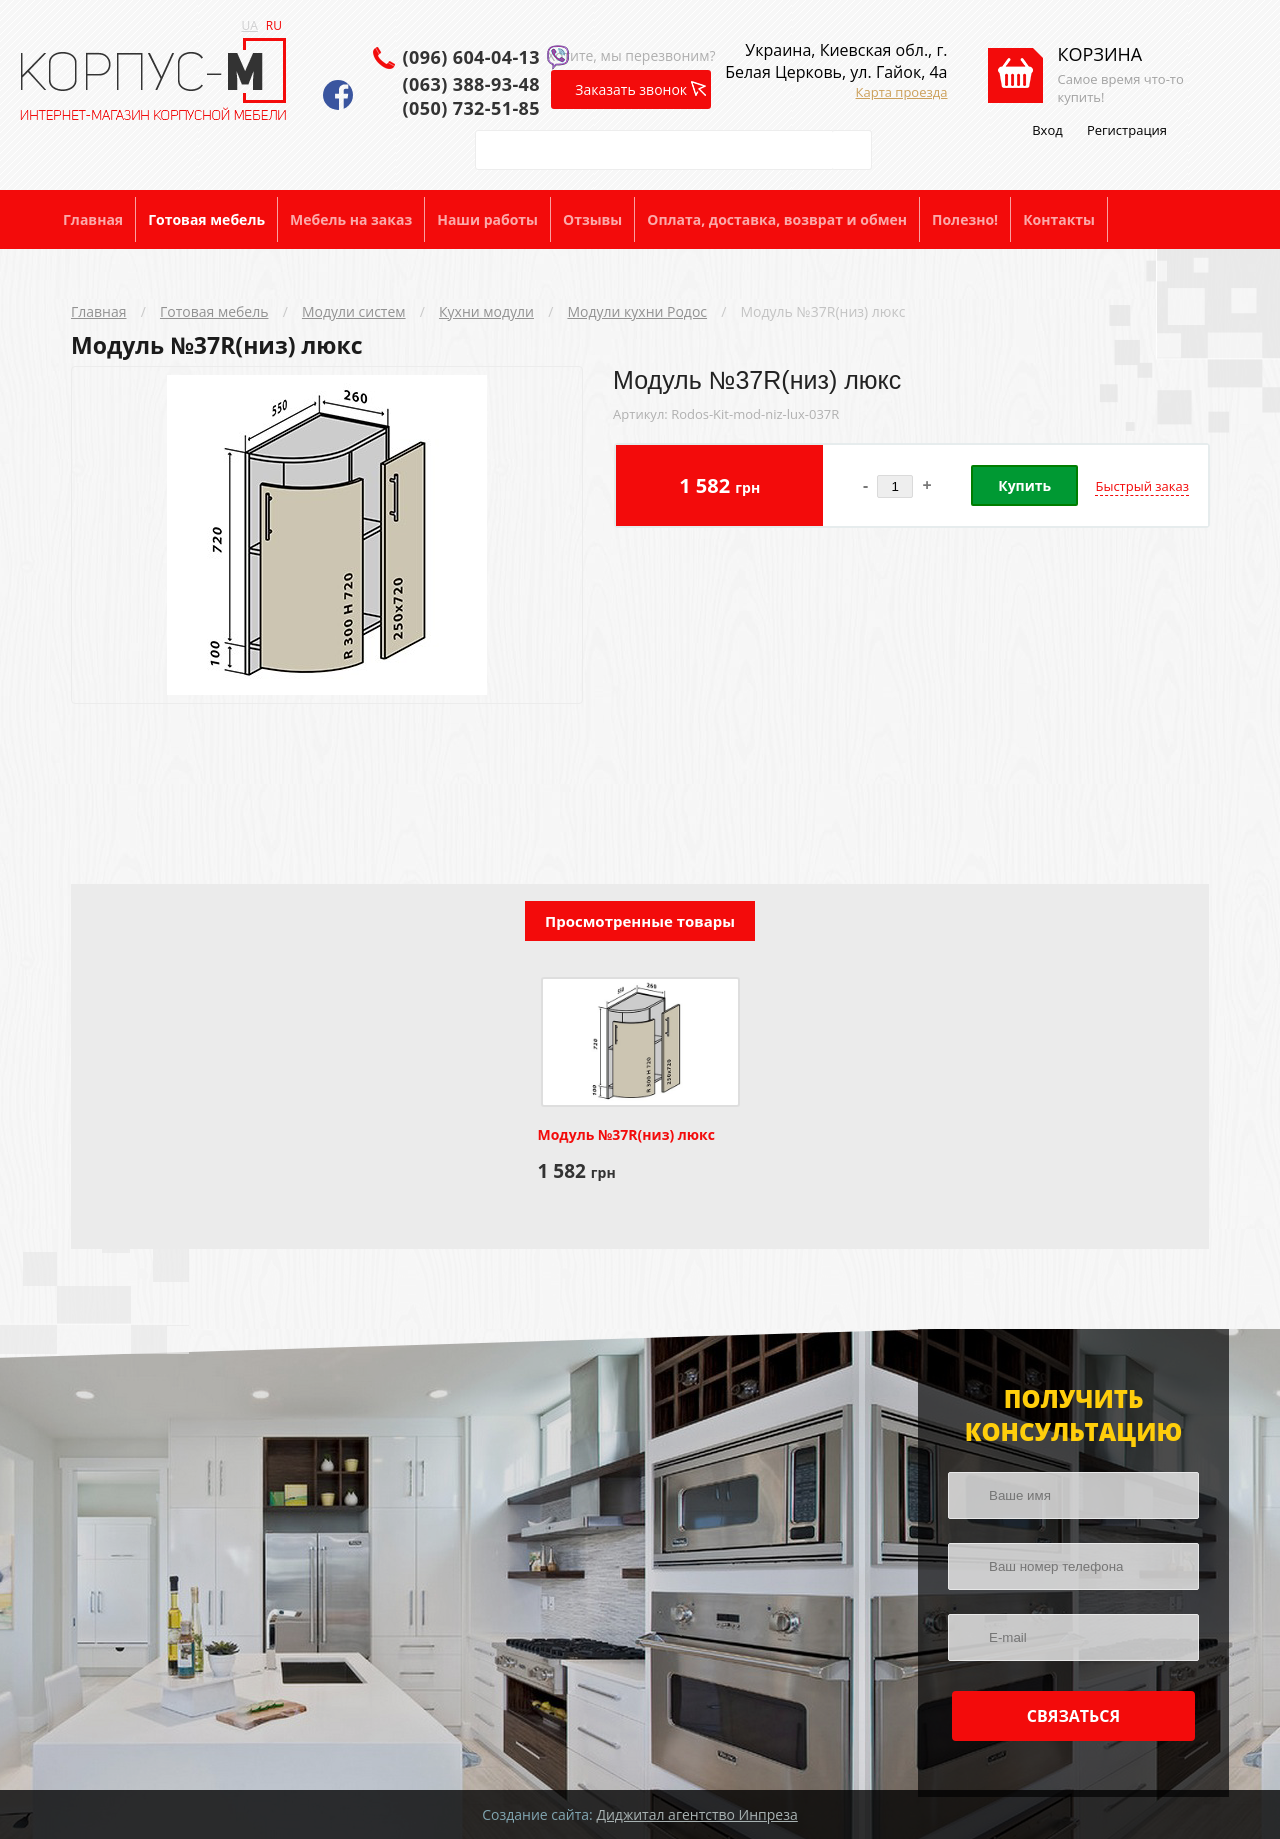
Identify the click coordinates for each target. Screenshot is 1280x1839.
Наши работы (487, 219)
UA (250, 25)
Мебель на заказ (351, 219)
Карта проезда (902, 92)
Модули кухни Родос (637, 311)
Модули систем (354, 311)
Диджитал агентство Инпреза (696, 1814)
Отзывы (592, 219)
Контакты (1059, 219)
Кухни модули (486, 311)
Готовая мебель (206, 219)
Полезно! (965, 219)
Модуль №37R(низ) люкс (823, 311)
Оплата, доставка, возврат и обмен (777, 219)
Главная (93, 219)
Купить (1024, 485)
